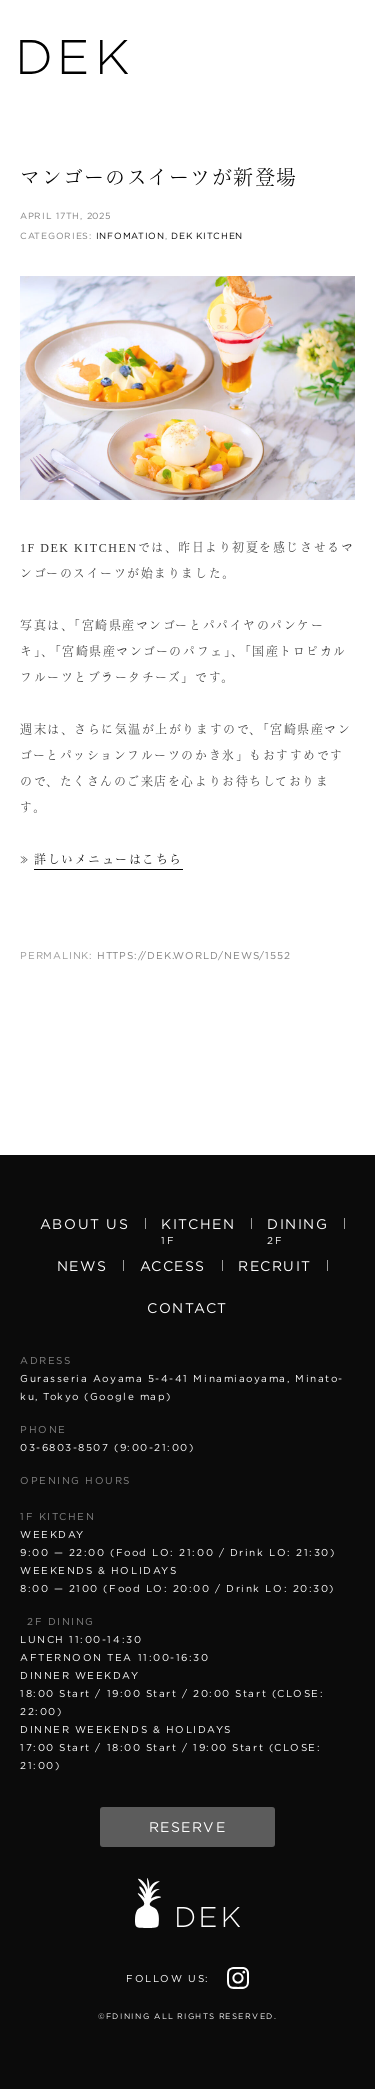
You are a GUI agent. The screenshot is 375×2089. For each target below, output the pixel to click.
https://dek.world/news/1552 (194, 955)
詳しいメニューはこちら (108, 860)
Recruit (275, 1266)
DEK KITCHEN (207, 235)
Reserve (188, 1827)
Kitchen (198, 1230)
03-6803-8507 (64, 1447)
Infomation (130, 235)
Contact (187, 1308)
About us (84, 1224)
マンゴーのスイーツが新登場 (159, 178)
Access (173, 1266)
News (82, 1266)
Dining (297, 1230)
